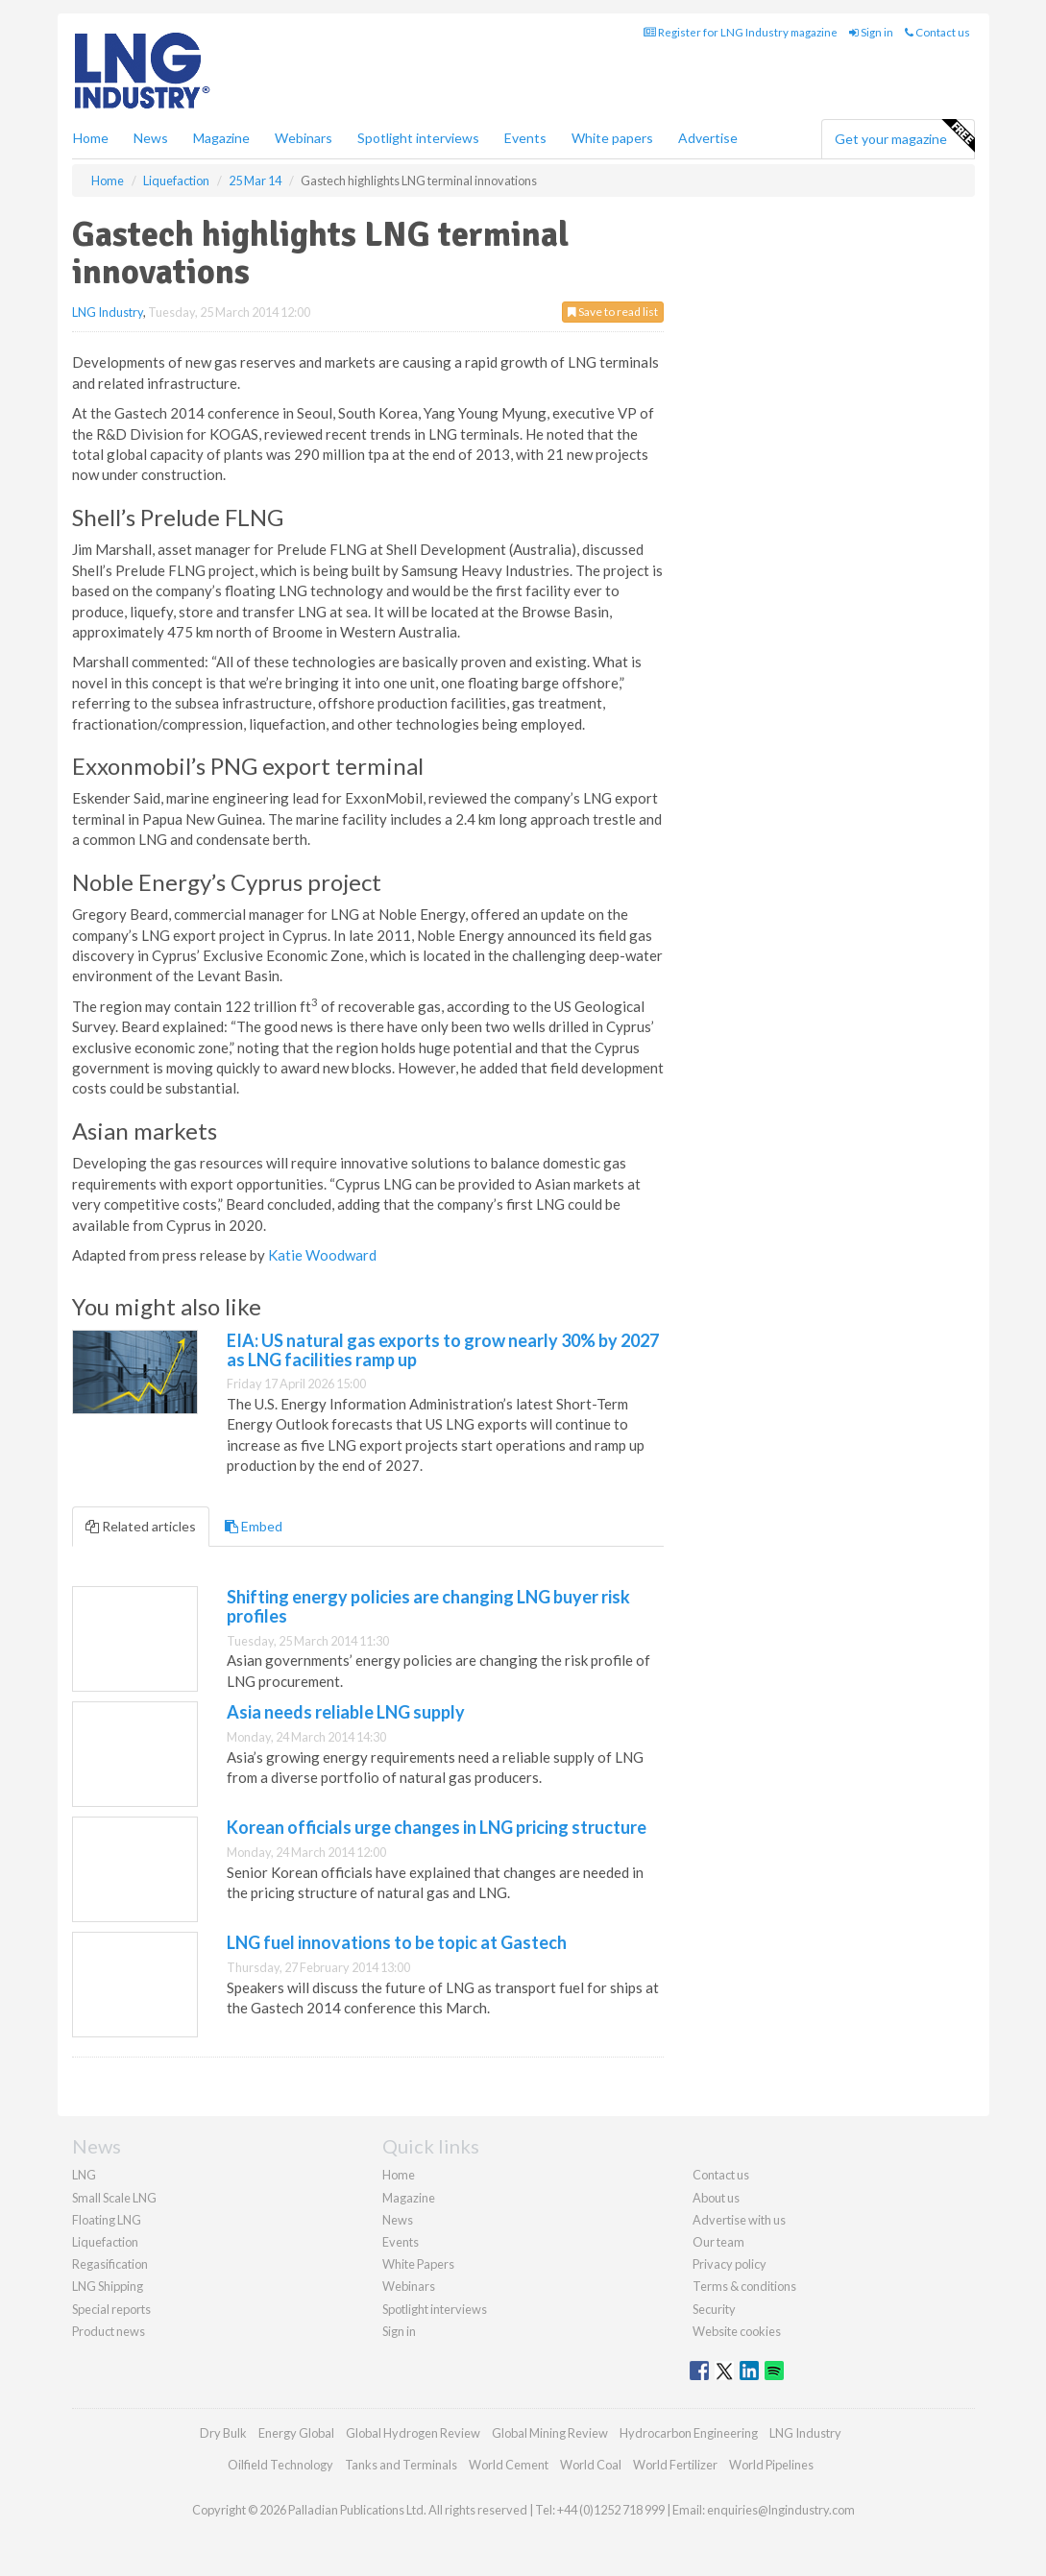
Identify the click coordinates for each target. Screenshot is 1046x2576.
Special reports (111, 2309)
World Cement (508, 2464)
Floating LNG (106, 2219)
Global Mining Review (550, 2433)
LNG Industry (107, 312)
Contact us (937, 32)
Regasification (110, 2264)
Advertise (708, 138)
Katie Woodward (322, 1255)
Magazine (221, 138)
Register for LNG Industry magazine (741, 32)
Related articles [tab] (140, 1526)
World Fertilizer (675, 2464)
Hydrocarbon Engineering (689, 2433)
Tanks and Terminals (401, 2464)
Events (525, 138)
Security (714, 2309)
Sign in (871, 32)
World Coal (590, 2464)
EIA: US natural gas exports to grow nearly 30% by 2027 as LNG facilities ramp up (443, 1350)
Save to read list (613, 311)
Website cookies (737, 2331)
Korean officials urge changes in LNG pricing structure (436, 1827)
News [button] (151, 138)
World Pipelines (771, 2464)
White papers (612, 138)
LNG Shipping (107, 2286)
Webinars (303, 138)
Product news (108, 2331)
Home (91, 138)
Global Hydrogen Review (413, 2433)
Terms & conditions (744, 2286)
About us (716, 2197)
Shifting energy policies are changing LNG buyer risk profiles (428, 1606)
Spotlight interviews (418, 138)
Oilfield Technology (280, 2464)
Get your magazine (904, 136)
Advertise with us (739, 2219)
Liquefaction (105, 2242)
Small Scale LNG (114, 2197)
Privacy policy (729, 2264)
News (397, 2219)
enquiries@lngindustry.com (781, 2509)
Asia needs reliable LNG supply (346, 1711)
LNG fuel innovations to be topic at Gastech (397, 1942)
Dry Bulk (223, 2433)
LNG (84, 2174)
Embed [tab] (253, 1526)
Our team (718, 2242)
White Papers (418, 2264)
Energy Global (296, 2433)
